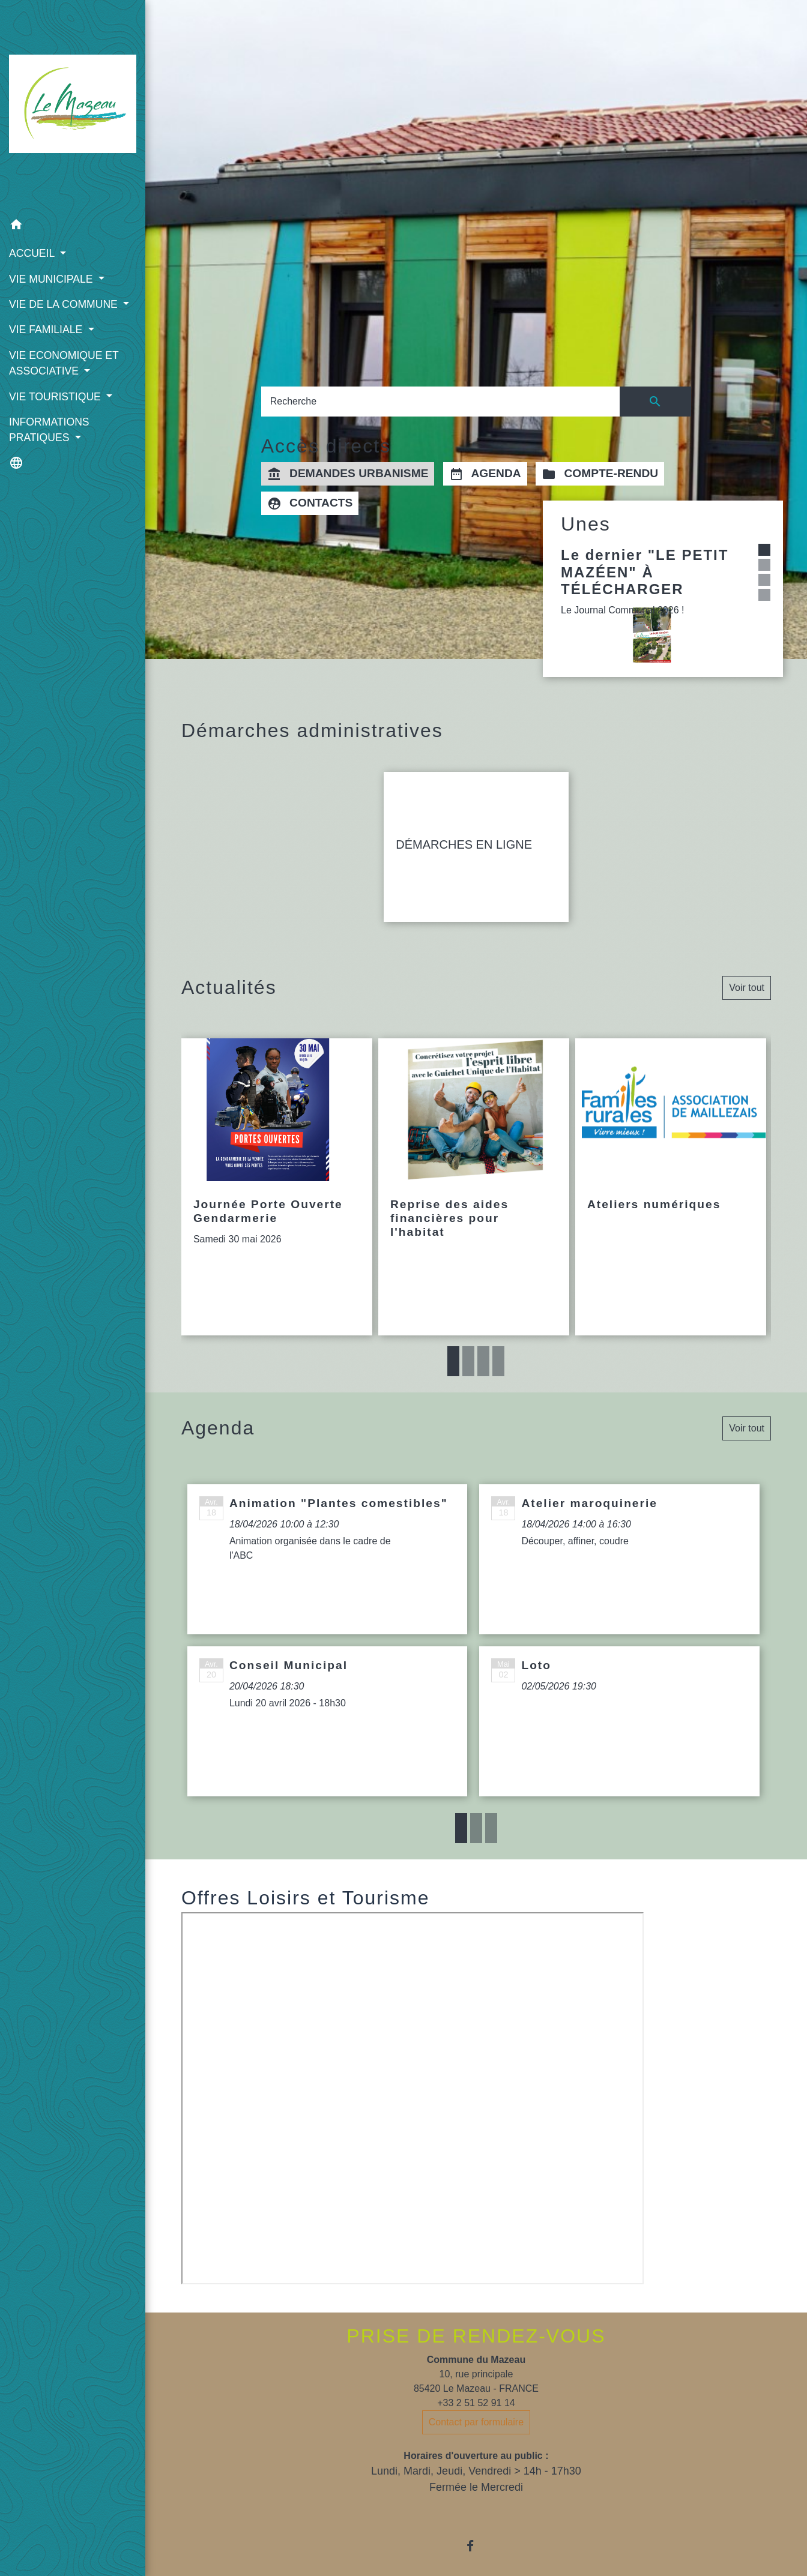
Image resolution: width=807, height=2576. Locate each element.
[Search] (440, 402)
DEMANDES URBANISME (348, 474)
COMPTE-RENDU (600, 474)
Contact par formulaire (476, 2422)
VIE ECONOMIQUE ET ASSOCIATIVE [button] (63, 363)
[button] (72, 226)
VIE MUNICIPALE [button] (52, 279)
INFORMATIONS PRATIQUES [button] (49, 430)
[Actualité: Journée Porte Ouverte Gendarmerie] (276, 1187)
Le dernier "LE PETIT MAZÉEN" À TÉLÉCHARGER (644, 572)
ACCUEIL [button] (33, 253)
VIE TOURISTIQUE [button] (56, 397)
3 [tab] (483, 1361)
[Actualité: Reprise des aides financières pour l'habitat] (473, 1187)
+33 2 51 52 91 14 (476, 2403)
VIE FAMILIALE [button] (47, 330)
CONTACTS (310, 503)
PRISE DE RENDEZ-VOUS (475, 2336)
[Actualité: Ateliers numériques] (670, 1187)
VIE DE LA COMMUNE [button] (65, 304)
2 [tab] (468, 1361)
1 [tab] (453, 1361)
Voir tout (746, 988)
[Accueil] (72, 106)
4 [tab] (498, 1361)
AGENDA (485, 474)
